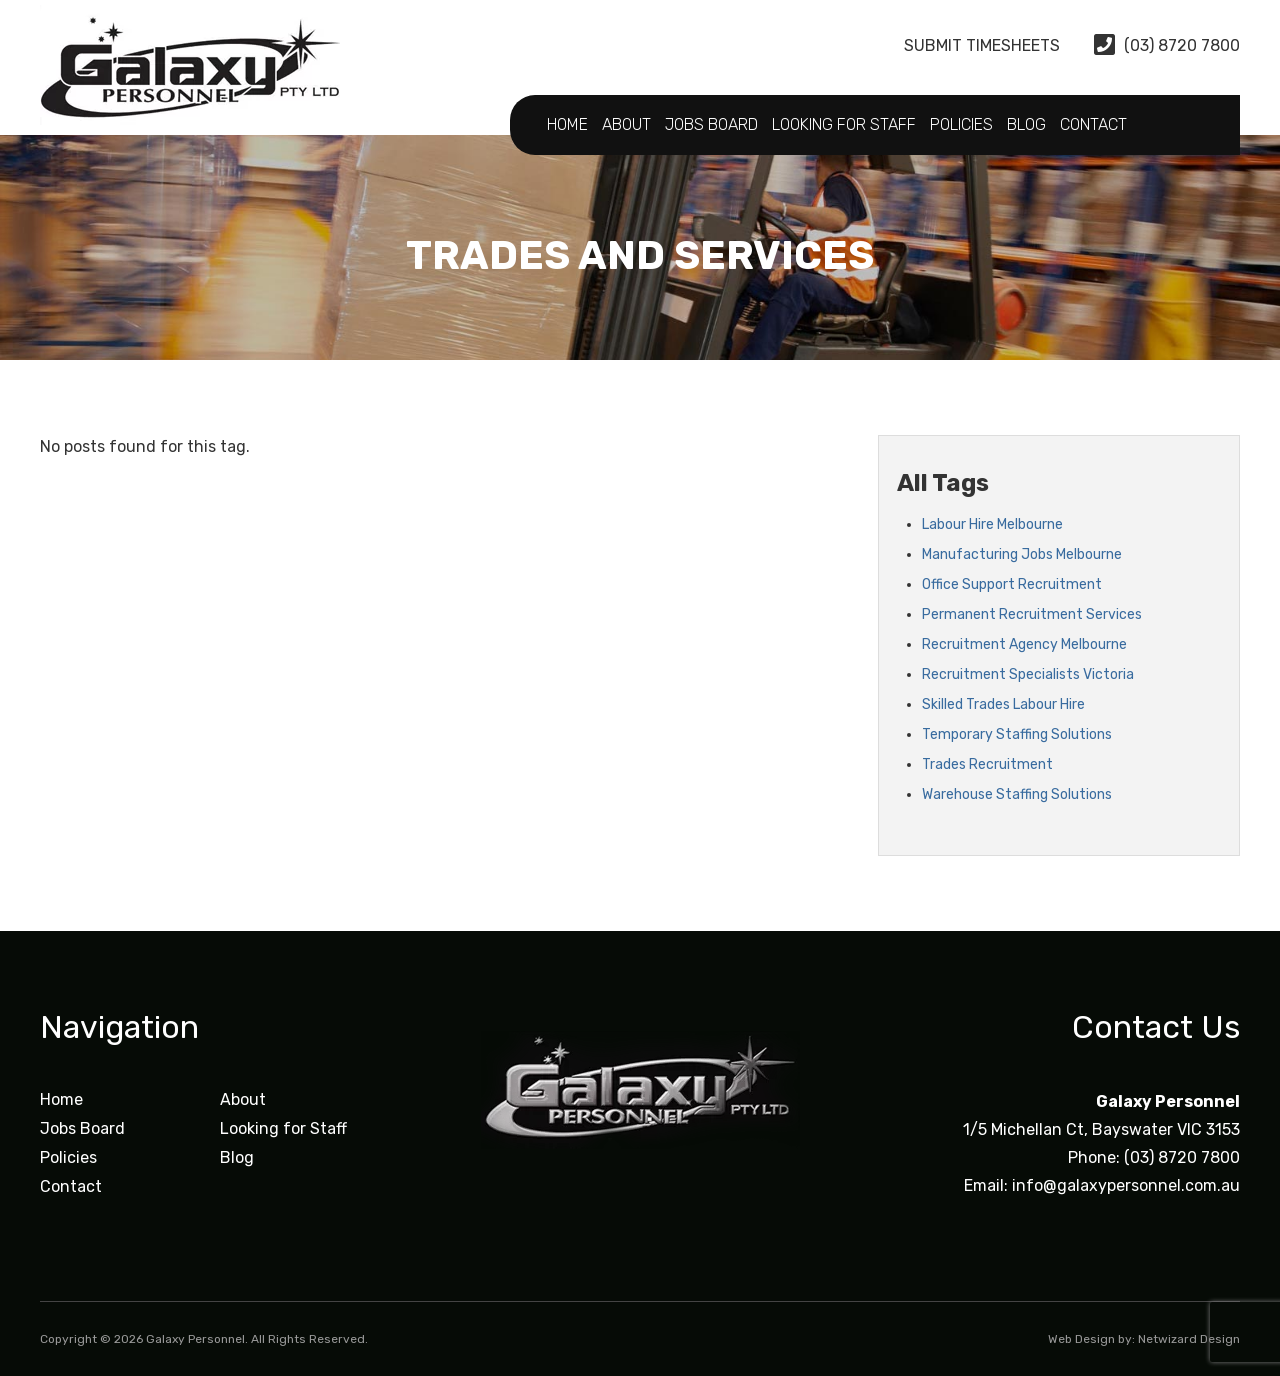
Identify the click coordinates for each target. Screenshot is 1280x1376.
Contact (1093, 124)
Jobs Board (711, 124)
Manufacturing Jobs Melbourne (1022, 554)
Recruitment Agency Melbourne (1024, 644)
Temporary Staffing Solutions (1017, 734)
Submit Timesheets (965, 45)
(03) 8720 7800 (1167, 45)
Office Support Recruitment (1012, 584)
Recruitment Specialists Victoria (1028, 674)
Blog (1026, 124)
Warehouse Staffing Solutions (1017, 794)
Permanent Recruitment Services (1032, 614)
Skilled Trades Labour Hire (1003, 704)
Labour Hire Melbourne (992, 524)
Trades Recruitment (987, 764)
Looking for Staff (844, 124)
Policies (961, 124)
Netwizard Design (1189, 1339)
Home (567, 124)
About (626, 124)
